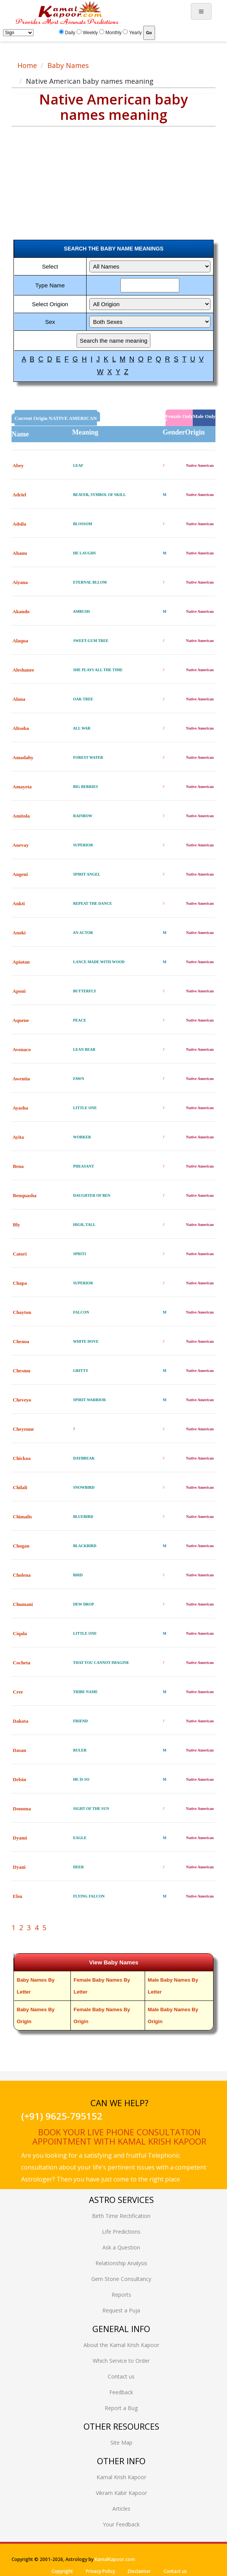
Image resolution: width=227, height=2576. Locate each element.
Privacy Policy (100, 2571)
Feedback (121, 2392)
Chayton (22, 1312)
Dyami (20, 1838)
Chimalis (22, 1516)
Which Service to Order (121, 2360)
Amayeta (22, 787)
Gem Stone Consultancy (121, 2278)
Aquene (21, 1020)
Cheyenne (23, 1429)
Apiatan (21, 962)
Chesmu (21, 1370)
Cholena (21, 1575)
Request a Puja (121, 2310)
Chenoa (21, 1341)
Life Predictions (121, 2231)
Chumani (23, 1604)
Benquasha (24, 1195)
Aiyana (20, 582)
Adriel (19, 495)
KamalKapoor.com (115, 2559)
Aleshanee (23, 670)
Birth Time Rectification (121, 2215)
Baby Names (68, 65)
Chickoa (21, 1458)
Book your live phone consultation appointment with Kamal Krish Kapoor (119, 2136)
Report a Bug (121, 2408)
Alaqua (20, 641)
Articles (121, 2508)
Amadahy (23, 757)
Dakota (20, 1721)
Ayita (18, 1137)
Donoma (22, 1808)
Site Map (121, 2442)
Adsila (19, 524)
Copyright (62, 2571)
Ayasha (20, 1108)
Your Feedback (121, 2524)
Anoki (19, 933)
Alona (19, 699)
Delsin (19, 1779)
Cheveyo (22, 1400)
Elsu (17, 1896)
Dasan (19, 1750)
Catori (20, 1254)
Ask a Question (121, 2247)
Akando (21, 611)
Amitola (21, 816)
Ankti (19, 903)
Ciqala (20, 1633)
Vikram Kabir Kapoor (121, 2492)
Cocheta (21, 1662)
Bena (18, 1166)
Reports (121, 2294)
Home (27, 65)
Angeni (20, 874)
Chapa (20, 1283)
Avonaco (22, 1049)
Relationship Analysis (121, 2263)
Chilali (20, 1487)
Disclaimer (139, 2571)
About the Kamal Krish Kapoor (121, 2345)
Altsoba (21, 728)
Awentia (21, 1078)
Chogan (21, 1546)
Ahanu (20, 553)
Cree (18, 1692)
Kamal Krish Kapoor (121, 2477)
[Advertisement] (71, 176)
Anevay (21, 845)
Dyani (19, 1867)
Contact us (121, 2376)
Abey (18, 465)
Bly (16, 1224)
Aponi (19, 991)
